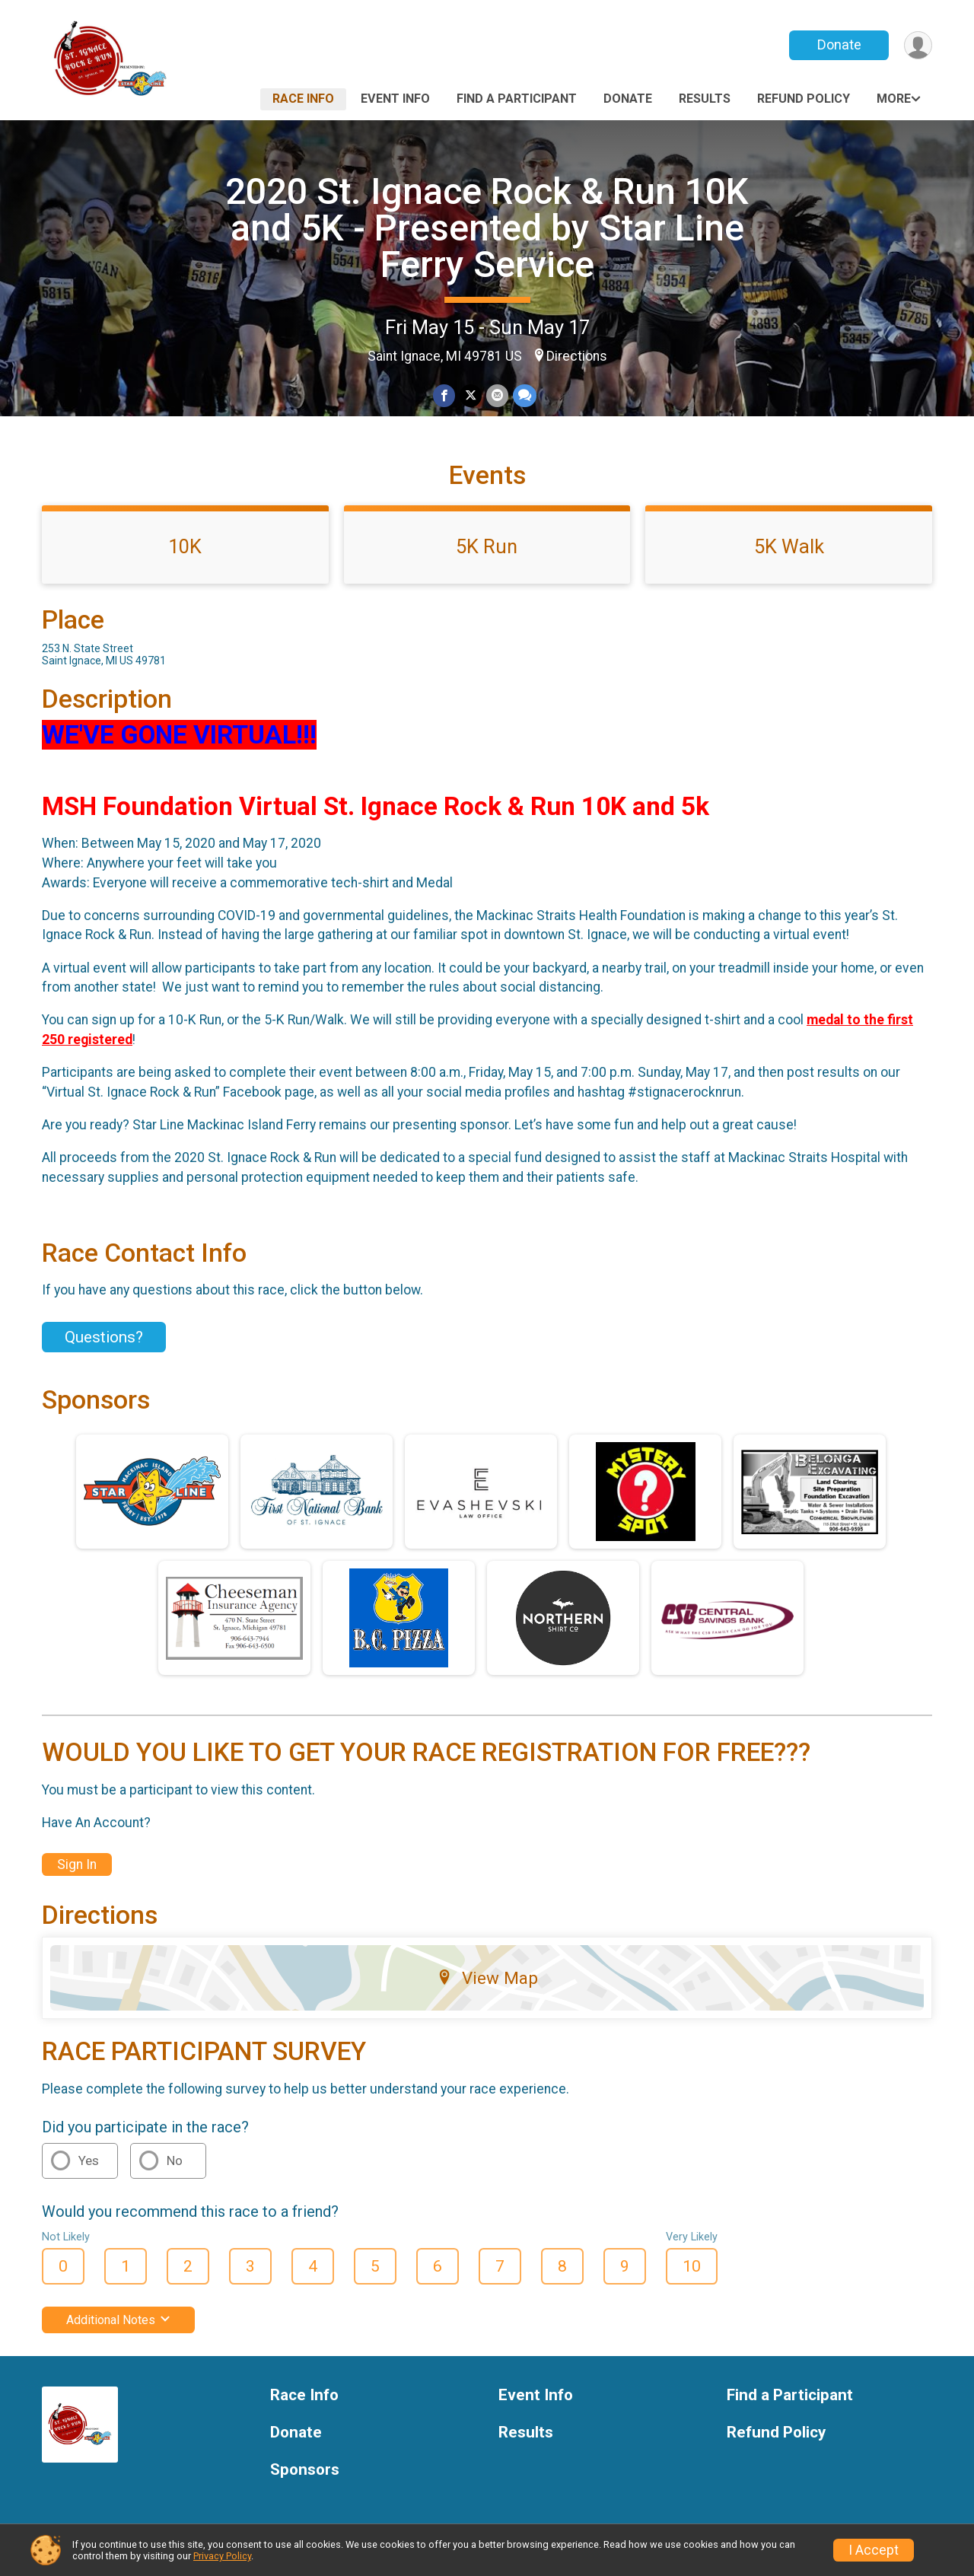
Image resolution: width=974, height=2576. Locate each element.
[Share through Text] (524, 395)
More (894, 98)
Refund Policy (803, 98)
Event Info (395, 98)
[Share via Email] (497, 395)
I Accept (873, 2550)
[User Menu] (918, 45)
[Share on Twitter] (471, 395)
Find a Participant (517, 98)
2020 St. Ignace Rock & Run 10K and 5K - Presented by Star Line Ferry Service (487, 228)
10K (185, 546)
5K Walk (789, 546)
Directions (576, 356)
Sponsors (304, 2470)
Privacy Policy (222, 2556)
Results (704, 98)
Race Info (303, 98)
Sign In (77, 1864)
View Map (487, 1978)
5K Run (486, 546)
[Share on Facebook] (444, 395)
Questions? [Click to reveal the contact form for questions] (104, 1337)
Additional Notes (118, 2320)
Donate (839, 45)
